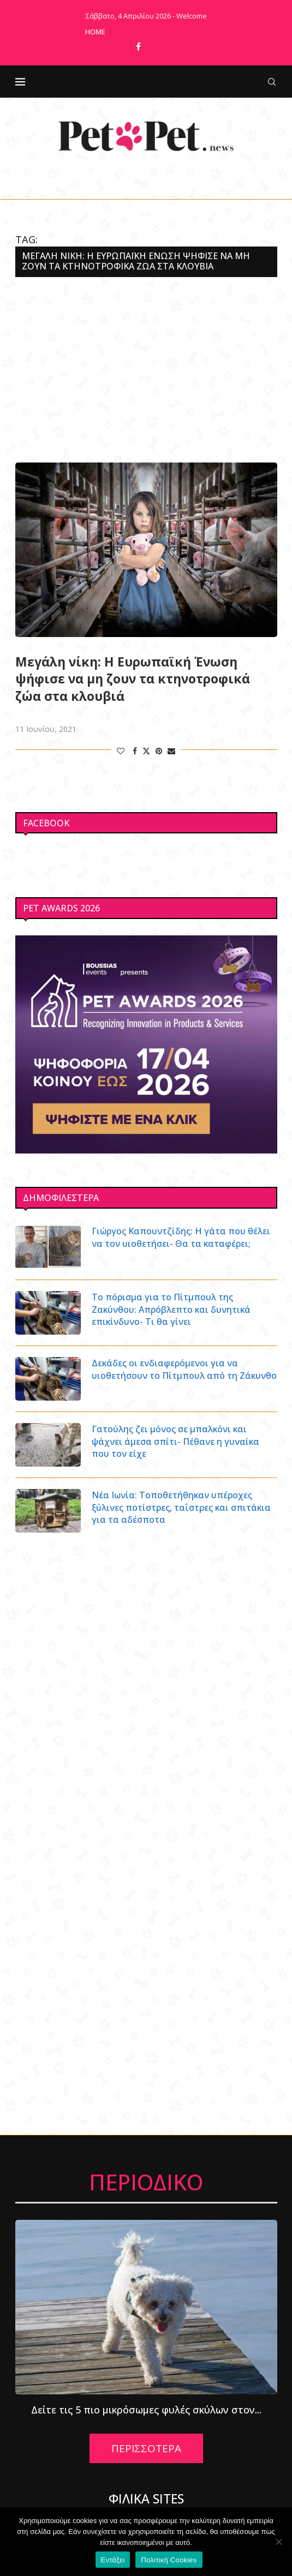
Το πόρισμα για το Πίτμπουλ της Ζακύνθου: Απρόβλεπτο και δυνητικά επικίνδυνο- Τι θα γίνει (171, 1309)
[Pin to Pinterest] (159, 751)
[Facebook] (138, 46)
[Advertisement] (146, 369)
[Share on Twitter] (146, 751)
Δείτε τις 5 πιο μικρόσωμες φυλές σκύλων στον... (146, 2409)
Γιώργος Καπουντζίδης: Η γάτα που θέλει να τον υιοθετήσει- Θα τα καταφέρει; (181, 1237)
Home (95, 32)
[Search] (271, 82)
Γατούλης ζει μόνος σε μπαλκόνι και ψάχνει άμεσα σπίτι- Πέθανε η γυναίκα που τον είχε (175, 1441)
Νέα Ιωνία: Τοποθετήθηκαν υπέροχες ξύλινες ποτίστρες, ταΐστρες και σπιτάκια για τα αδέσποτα (181, 1507)
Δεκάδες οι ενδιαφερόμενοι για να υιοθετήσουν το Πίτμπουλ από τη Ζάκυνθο (184, 1369)
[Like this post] (120, 751)
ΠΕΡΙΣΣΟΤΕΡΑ (146, 2448)
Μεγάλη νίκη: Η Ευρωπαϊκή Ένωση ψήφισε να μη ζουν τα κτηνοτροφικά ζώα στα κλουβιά (132, 678)
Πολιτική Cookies (168, 2560)
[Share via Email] (171, 751)
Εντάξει (113, 2560)
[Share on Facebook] (135, 751)
